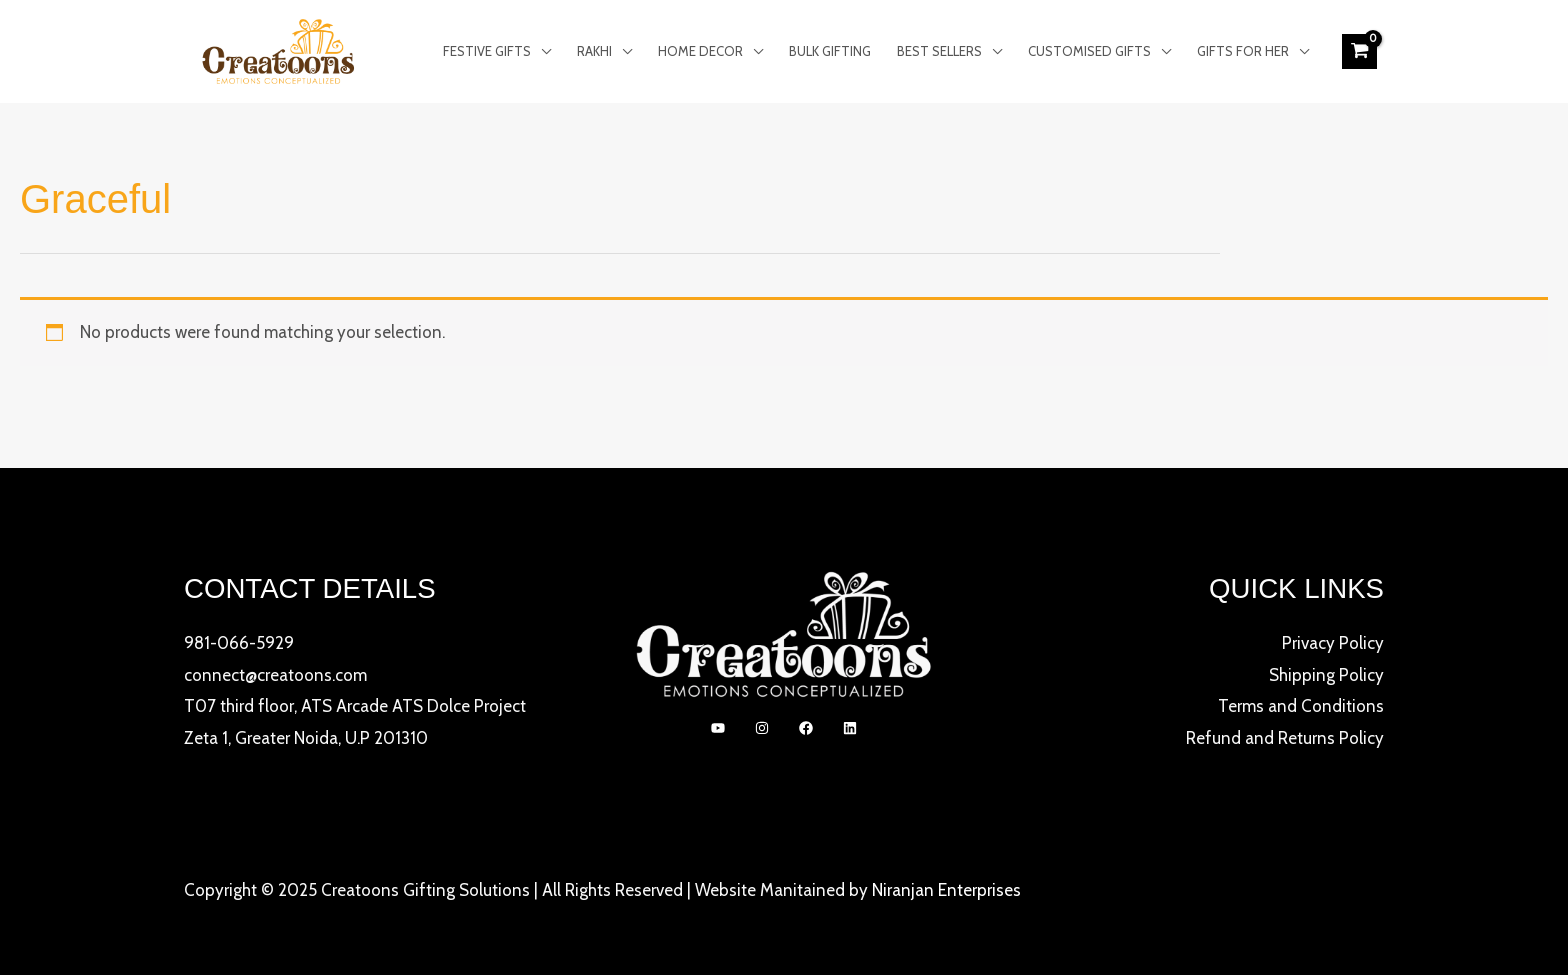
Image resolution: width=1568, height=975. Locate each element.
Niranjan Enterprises (946, 890)
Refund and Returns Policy (1285, 738)
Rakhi (594, 51)
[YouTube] (718, 728)
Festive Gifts (487, 51)
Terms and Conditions (1301, 706)
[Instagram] (762, 728)
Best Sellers (939, 51)
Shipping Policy (1326, 675)
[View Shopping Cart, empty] (1359, 51)
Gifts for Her (1243, 51)
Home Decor (700, 51)
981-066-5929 (239, 643)
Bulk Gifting (830, 51)
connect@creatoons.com (275, 675)
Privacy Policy (1333, 643)
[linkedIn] (850, 728)
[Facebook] (806, 728)
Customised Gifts (1089, 51)
